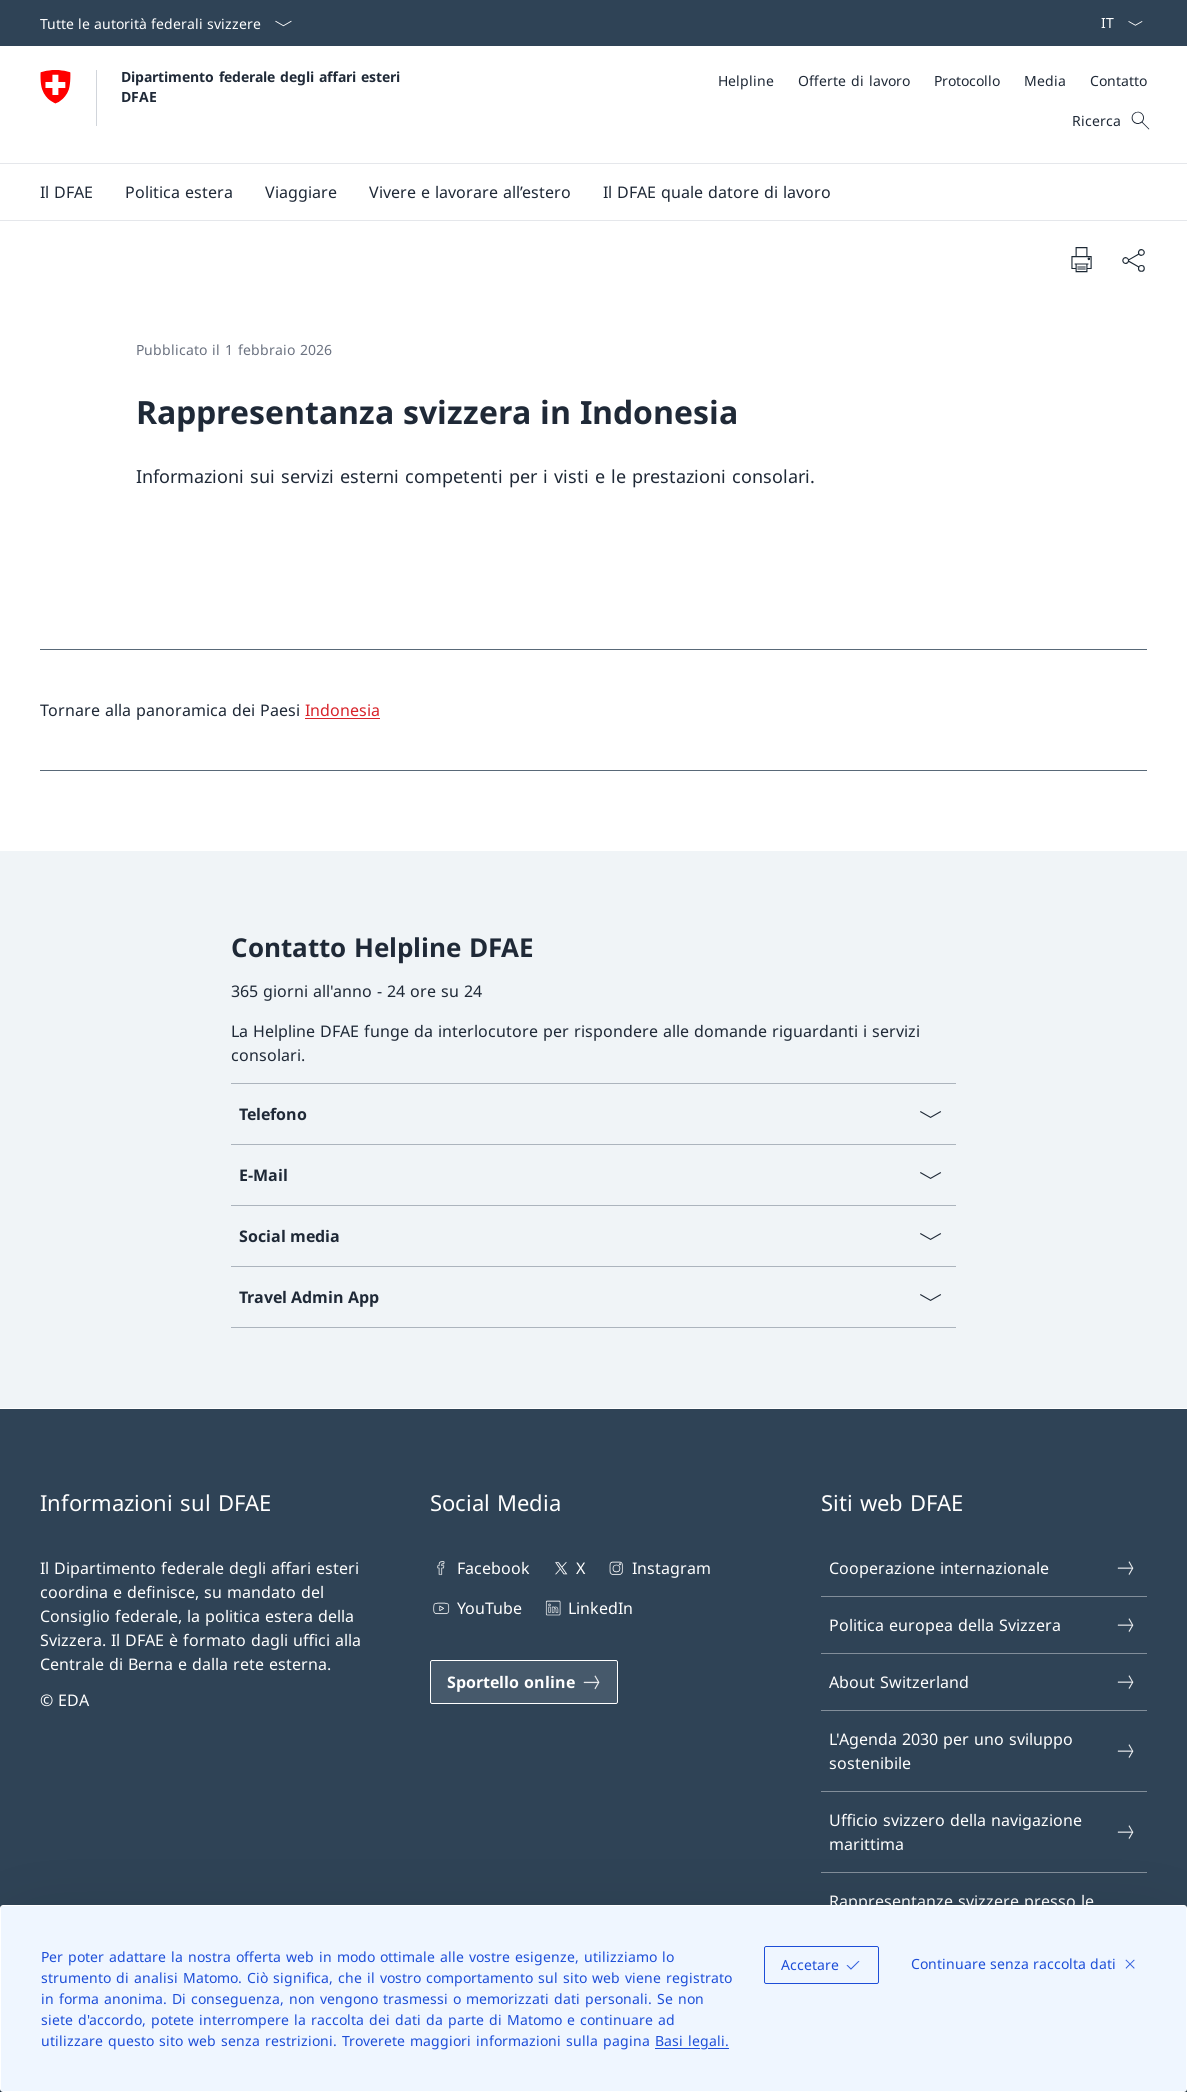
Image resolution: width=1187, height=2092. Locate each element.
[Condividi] (1133, 260)
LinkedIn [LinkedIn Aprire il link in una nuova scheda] (587, 1608)
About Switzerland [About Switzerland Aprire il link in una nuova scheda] (983, 1682)
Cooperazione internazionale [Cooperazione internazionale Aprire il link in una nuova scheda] (983, 1568)
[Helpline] (746, 80)
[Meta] (932, 80)
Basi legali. (692, 2040)
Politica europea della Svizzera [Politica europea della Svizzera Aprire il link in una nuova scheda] (983, 1625)
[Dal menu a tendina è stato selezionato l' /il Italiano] (1115, 23)
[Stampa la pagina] (1081, 259)
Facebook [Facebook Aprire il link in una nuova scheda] (479, 1568)
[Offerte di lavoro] (854, 80)
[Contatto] (1118, 80)
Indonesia (342, 710)
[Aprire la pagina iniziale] (222, 104)
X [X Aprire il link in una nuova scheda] (567, 1568)
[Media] (1045, 80)
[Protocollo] (967, 80)
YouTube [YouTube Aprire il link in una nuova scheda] (475, 1608)
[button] (66, 192)
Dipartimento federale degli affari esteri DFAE (263, 86)
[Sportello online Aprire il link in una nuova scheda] (524, 1682)
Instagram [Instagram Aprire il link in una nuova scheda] (657, 1568)
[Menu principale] (577, 192)
